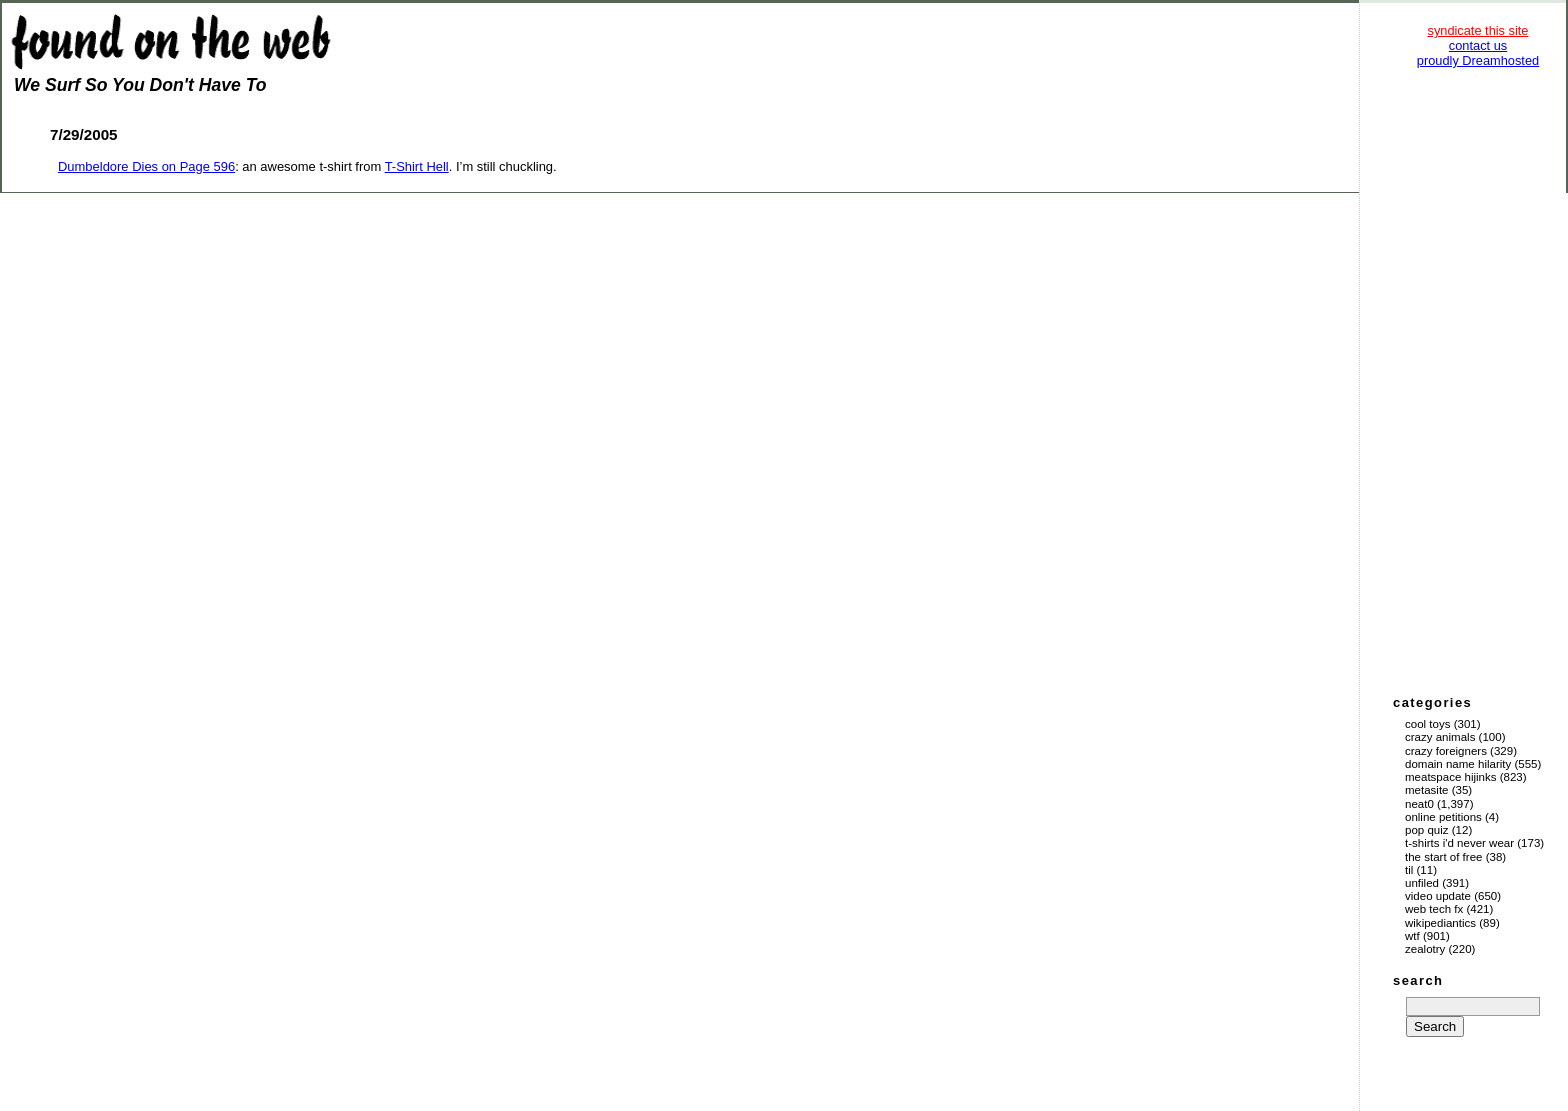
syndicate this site (1477, 30)
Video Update (1438, 896)
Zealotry (1425, 949)
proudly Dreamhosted (1478, 60)
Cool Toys (1427, 724)
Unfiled (1422, 883)
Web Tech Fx (1434, 909)
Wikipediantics (1440, 923)
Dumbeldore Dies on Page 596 (146, 166)
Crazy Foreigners (1446, 751)
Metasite (1427, 790)
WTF (1412, 936)
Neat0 (1419, 804)
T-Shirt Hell (417, 166)
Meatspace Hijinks (1451, 777)
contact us (1478, 45)
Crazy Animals (1440, 737)
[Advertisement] (1478, 380)
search (1418, 980)
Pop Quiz (1427, 830)
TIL (1409, 870)
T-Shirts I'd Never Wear (1459, 843)
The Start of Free (1443, 857)
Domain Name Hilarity (1458, 764)
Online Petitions (1443, 817)
